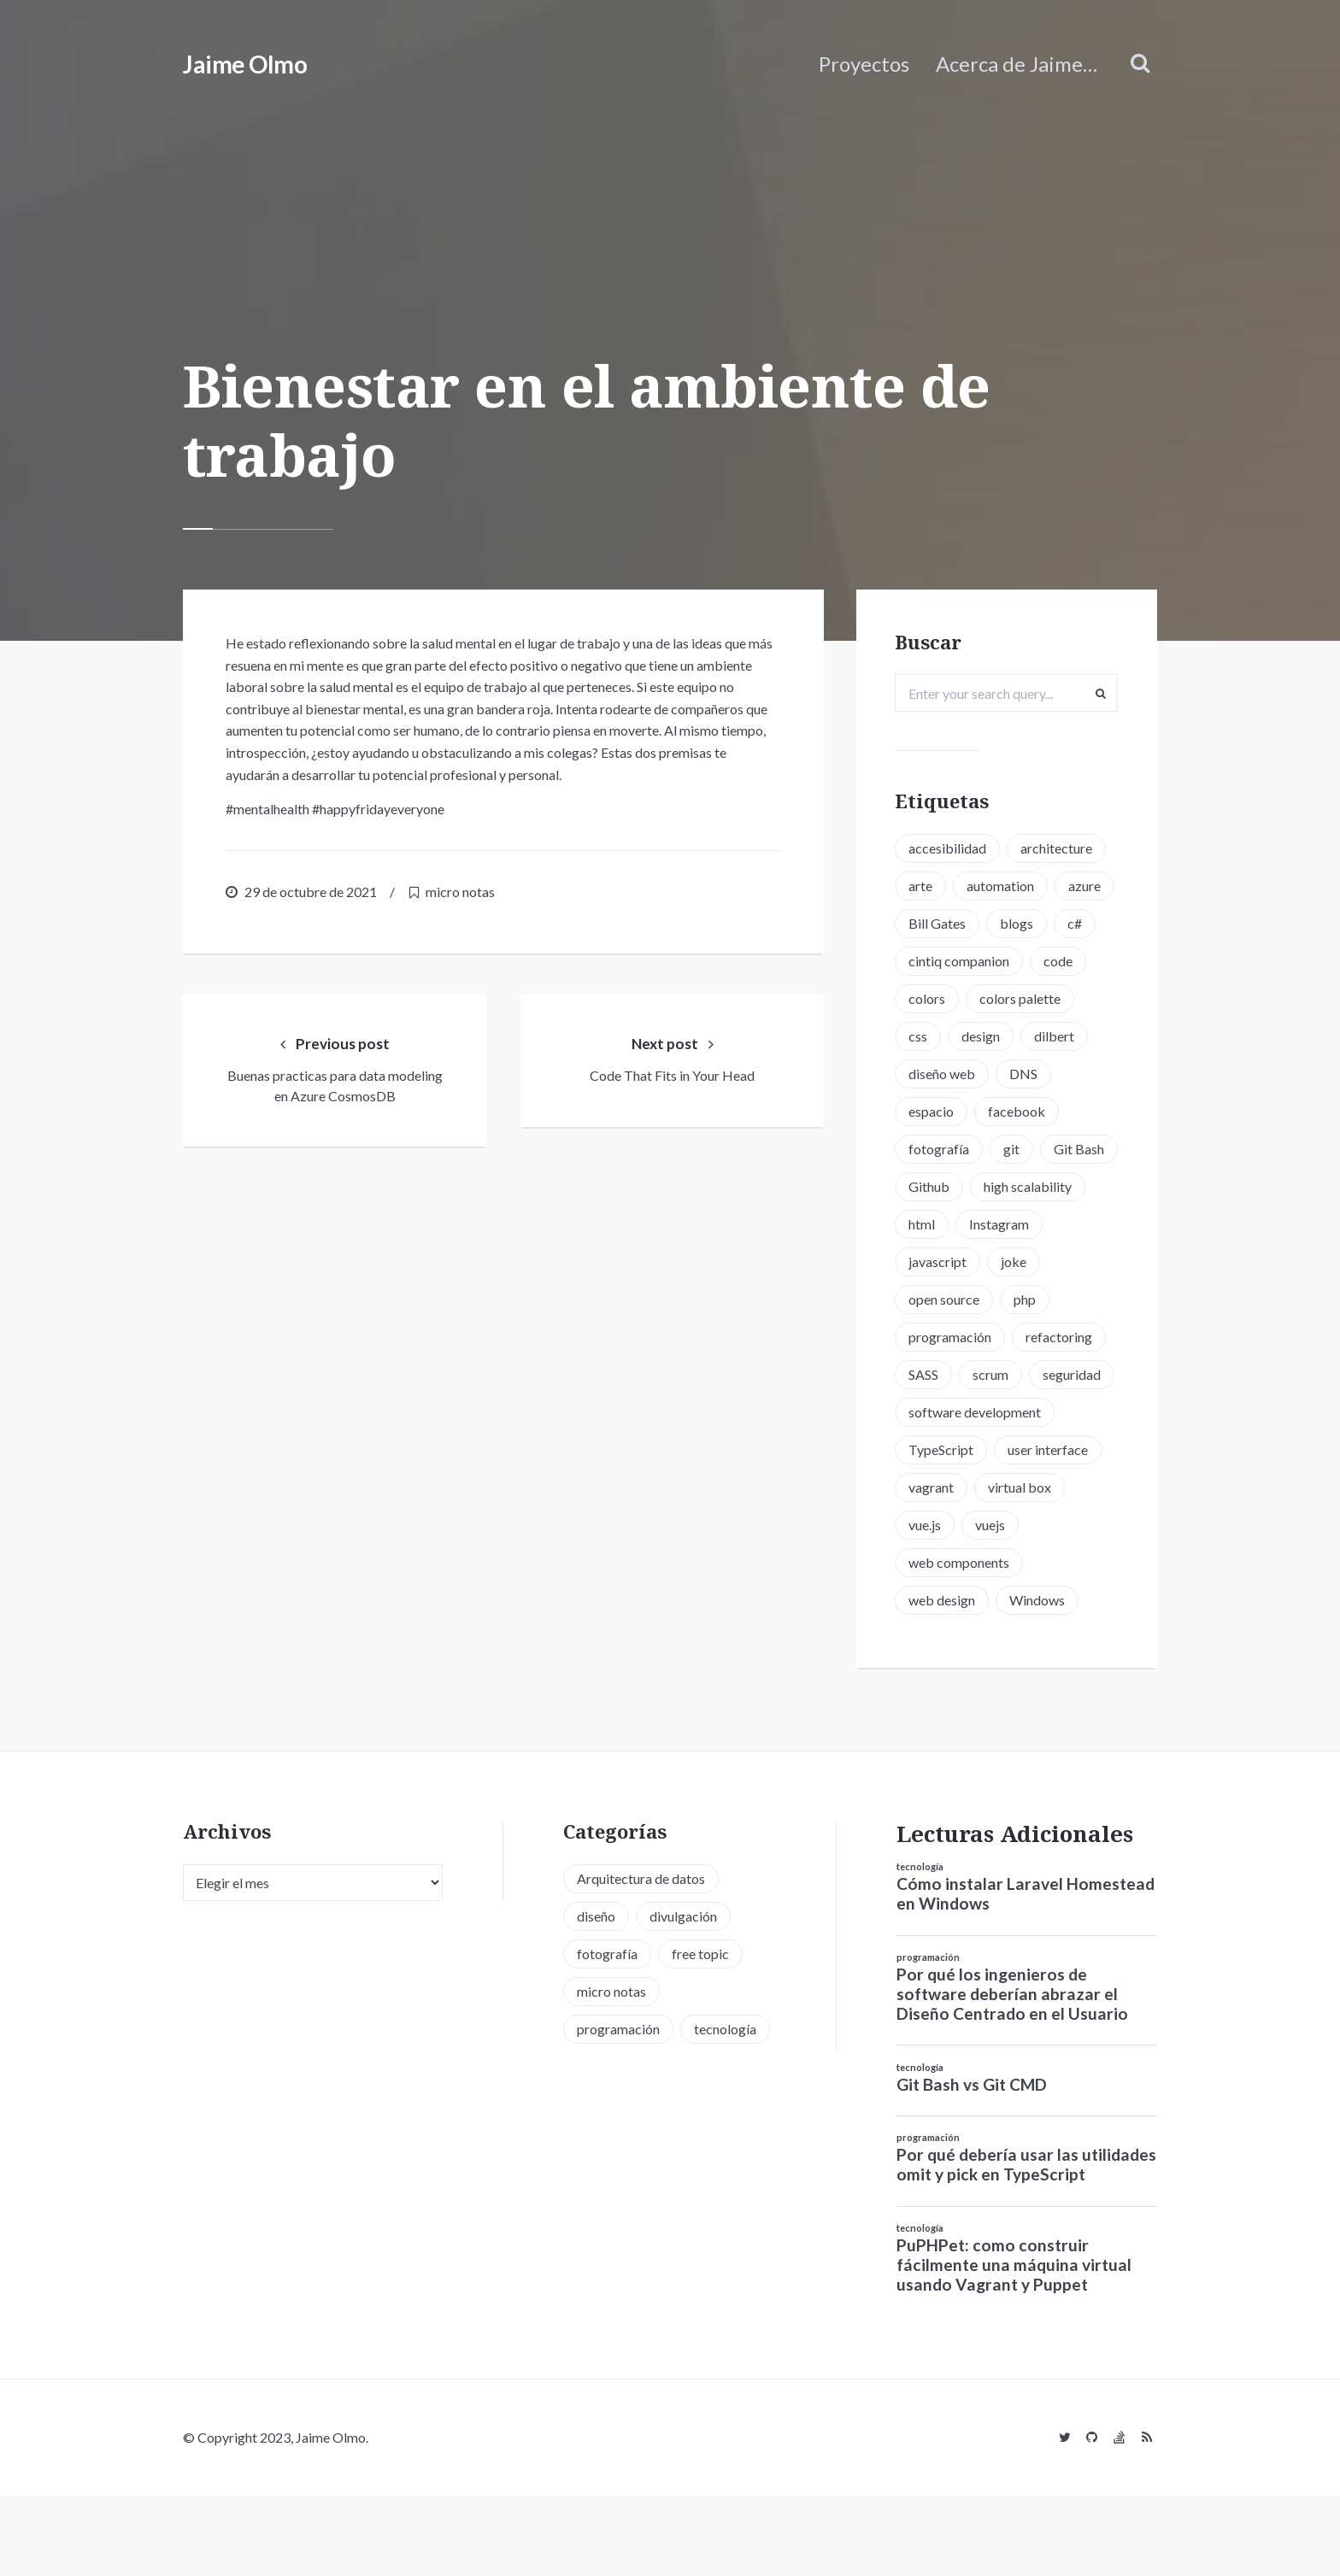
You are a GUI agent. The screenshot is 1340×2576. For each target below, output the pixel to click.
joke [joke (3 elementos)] (927, 1338)
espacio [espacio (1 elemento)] (937, 1150)
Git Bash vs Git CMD (971, 2164)
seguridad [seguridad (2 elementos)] (1013, 1451)
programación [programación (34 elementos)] (618, 2109)
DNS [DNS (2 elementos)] (1029, 1113)
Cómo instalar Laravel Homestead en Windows (1025, 1974)
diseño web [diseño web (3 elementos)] (947, 1113)
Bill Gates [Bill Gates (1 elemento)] (1009, 925)
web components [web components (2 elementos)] (964, 1639)
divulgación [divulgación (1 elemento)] (683, 1996)
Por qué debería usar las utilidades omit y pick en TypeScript (1026, 2245)
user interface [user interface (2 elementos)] (1054, 1526)
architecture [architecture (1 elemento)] (1062, 850)
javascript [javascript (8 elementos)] (1037, 1301)
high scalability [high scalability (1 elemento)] (958, 1263)
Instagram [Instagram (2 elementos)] (944, 1301)
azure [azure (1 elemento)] (930, 925)
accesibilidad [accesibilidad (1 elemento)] (953, 850)
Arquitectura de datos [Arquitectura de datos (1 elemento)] (641, 1959)
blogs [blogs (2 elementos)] (931, 962)
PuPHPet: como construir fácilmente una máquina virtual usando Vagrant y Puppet (1013, 2345)
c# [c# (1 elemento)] (989, 962)
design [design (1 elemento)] (986, 1075)
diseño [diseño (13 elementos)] (596, 1996)
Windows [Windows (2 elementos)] (1043, 1677)
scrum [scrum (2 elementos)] (932, 1451)
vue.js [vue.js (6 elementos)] (930, 1601)
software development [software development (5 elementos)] (980, 1489)
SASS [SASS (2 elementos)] (1030, 1413)
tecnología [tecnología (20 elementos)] (725, 2109)
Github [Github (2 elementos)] (1019, 1226)
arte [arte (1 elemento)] (926, 887)
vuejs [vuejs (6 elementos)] (996, 1601)
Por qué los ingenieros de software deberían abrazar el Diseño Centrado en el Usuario (1012, 2074)
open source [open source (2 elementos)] (1009, 1338)
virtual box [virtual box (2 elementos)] (1025, 1564)
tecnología (919, 1947)
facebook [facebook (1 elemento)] (1022, 1150)
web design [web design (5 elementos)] (947, 1677)
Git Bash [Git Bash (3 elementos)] (939, 1226)
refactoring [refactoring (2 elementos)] (947, 1413)
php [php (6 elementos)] (925, 1376)
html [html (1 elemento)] (1050, 1263)
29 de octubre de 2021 (310, 891)
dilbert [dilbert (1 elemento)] (1060, 1075)
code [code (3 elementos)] (1063, 1000)
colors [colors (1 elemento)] (932, 1038)
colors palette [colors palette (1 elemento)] (1026, 1038)
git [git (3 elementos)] (1017, 1188)
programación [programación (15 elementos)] (1012, 1376)
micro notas (460, 891)
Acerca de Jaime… (1016, 63)
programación (928, 2037)
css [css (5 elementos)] (923, 1075)
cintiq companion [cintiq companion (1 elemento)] (964, 1000)
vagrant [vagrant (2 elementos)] (937, 1564)
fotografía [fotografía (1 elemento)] (944, 1188)
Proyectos (864, 63)
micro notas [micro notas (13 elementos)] (611, 2071)
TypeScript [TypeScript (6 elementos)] (946, 1526)
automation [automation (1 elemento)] (1006, 887)
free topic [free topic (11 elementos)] (700, 2034)
